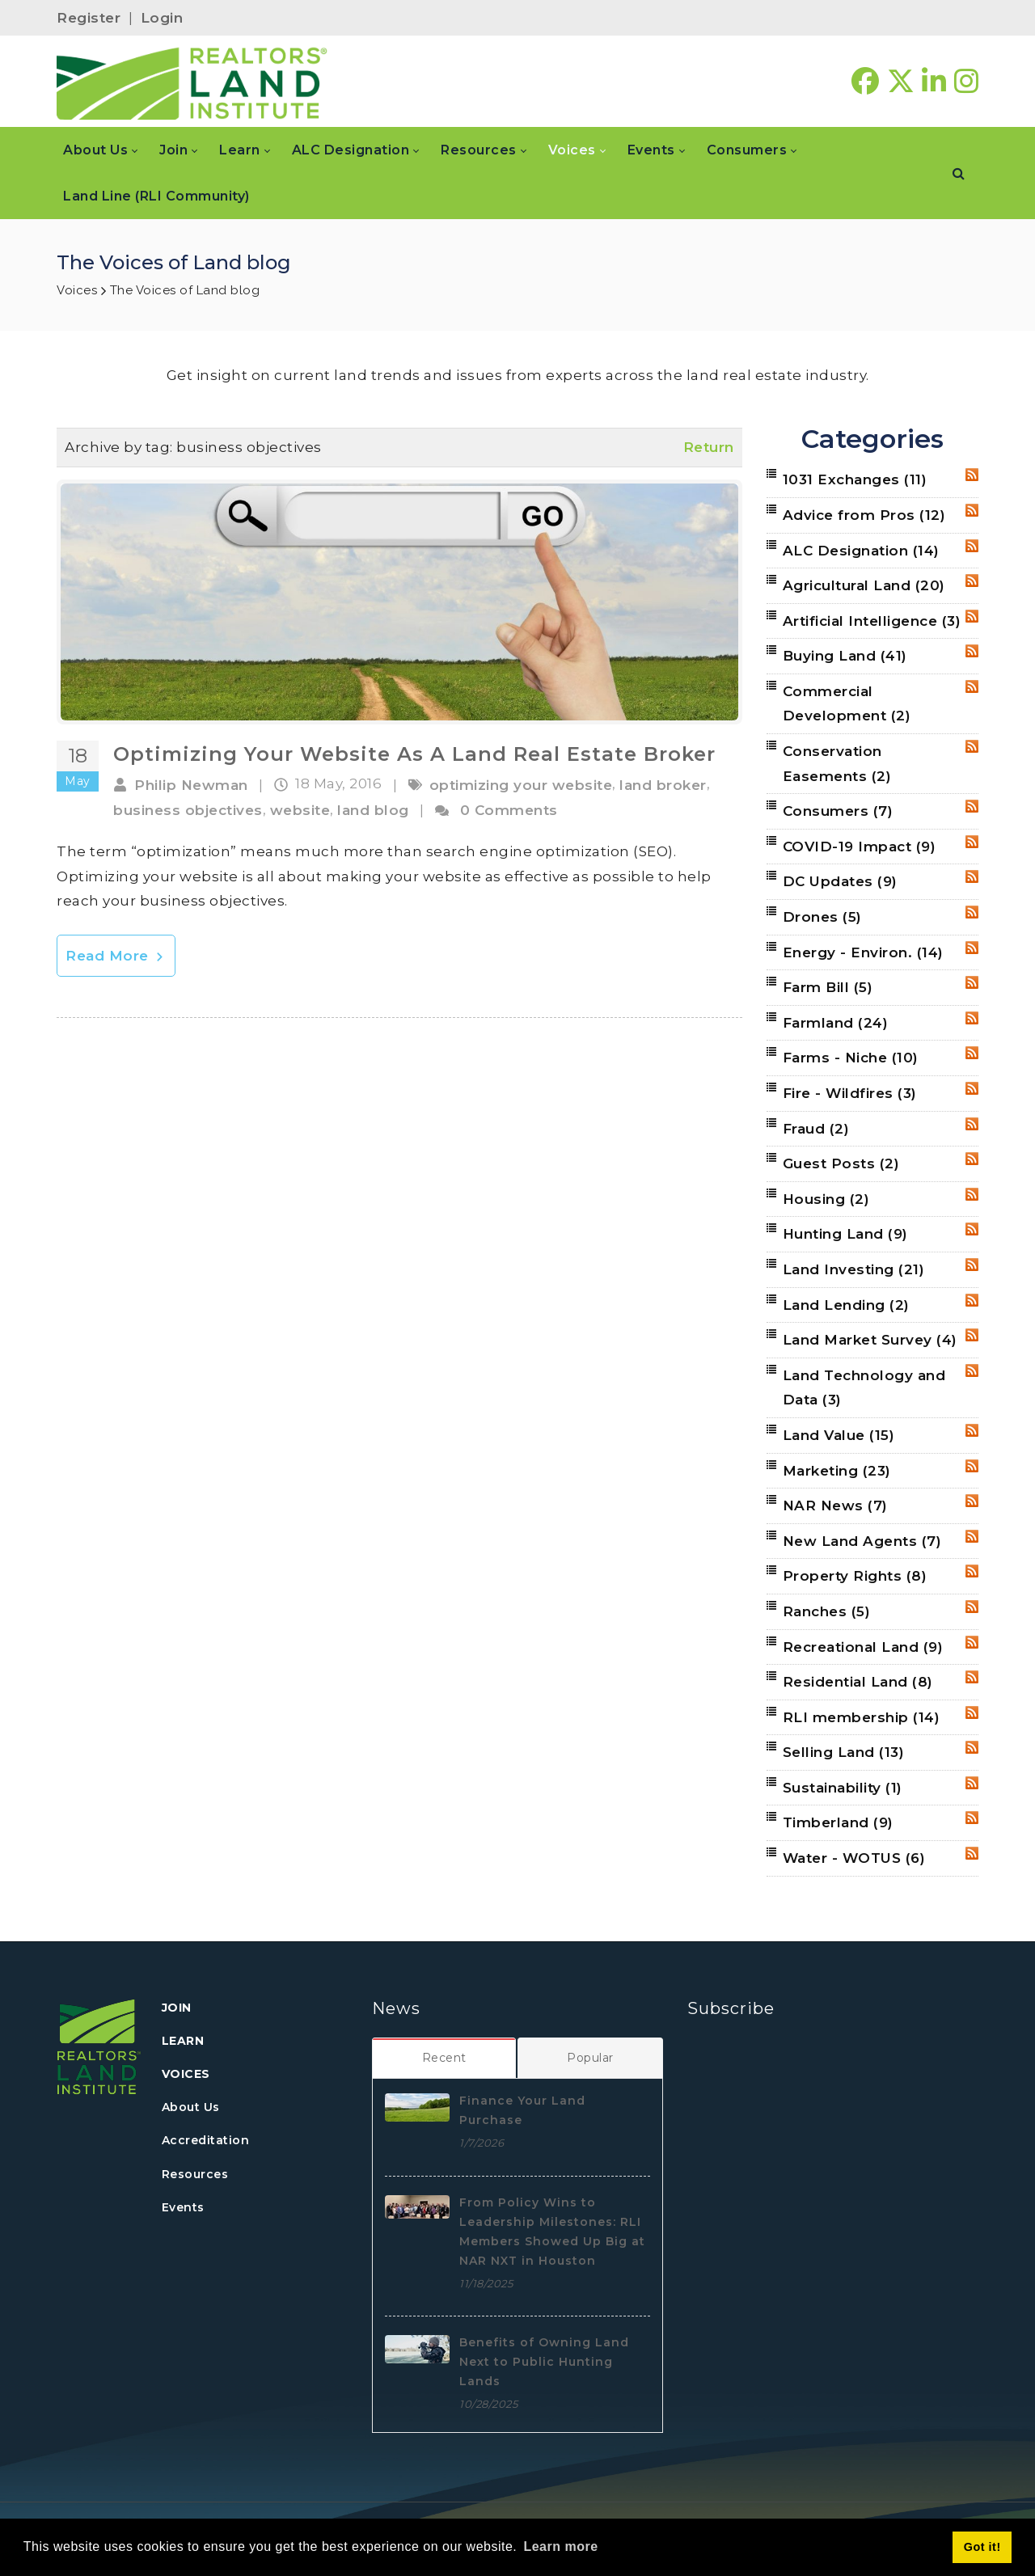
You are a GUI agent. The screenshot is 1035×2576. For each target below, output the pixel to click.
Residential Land (858, 1682)
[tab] (445, 2058)
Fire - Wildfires (850, 1093)
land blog (373, 810)
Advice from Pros (864, 515)
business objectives (188, 810)
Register (88, 18)
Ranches (827, 1611)
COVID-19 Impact (859, 846)
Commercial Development (847, 703)
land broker (663, 785)
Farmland (836, 1023)
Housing (826, 1199)
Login (162, 18)
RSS (971, 474)
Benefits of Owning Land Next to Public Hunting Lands (544, 2361)
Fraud (816, 1129)
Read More (116, 956)
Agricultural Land (864, 585)
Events (183, 2207)
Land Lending (846, 1305)
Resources (195, 2174)
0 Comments (509, 810)
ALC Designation (861, 551)
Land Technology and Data (864, 1387)
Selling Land (844, 1752)
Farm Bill (828, 987)
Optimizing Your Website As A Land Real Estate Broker (414, 754)
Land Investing (854, 1269)
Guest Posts (841, 1163)
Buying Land (845, 656)
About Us (191, 2107)
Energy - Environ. (863, 952)
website (300, 810)
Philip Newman (191, 785)
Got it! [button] (982, 2546)
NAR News (835, 1505)
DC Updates (840, 881)
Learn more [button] (560, 2546)
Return (708, 447)
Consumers (838, 811)
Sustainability (842, 1788)
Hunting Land (845, 1234)
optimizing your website (521, 785)
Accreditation (206, 2140)
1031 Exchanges (855, 479)
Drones (822, 917)
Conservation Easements (837, 763)
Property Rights (855, 1576)
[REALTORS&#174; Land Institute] (192, 82)
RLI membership (861, 1717)
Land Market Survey (870, 1340)
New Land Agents (862, 1541)
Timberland (838, 1822)
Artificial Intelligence (872, 621)
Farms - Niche (851, 1057)
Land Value (839, 1435)
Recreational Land (863, 1647)
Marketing (837, 1471)
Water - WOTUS (854, 1858)
